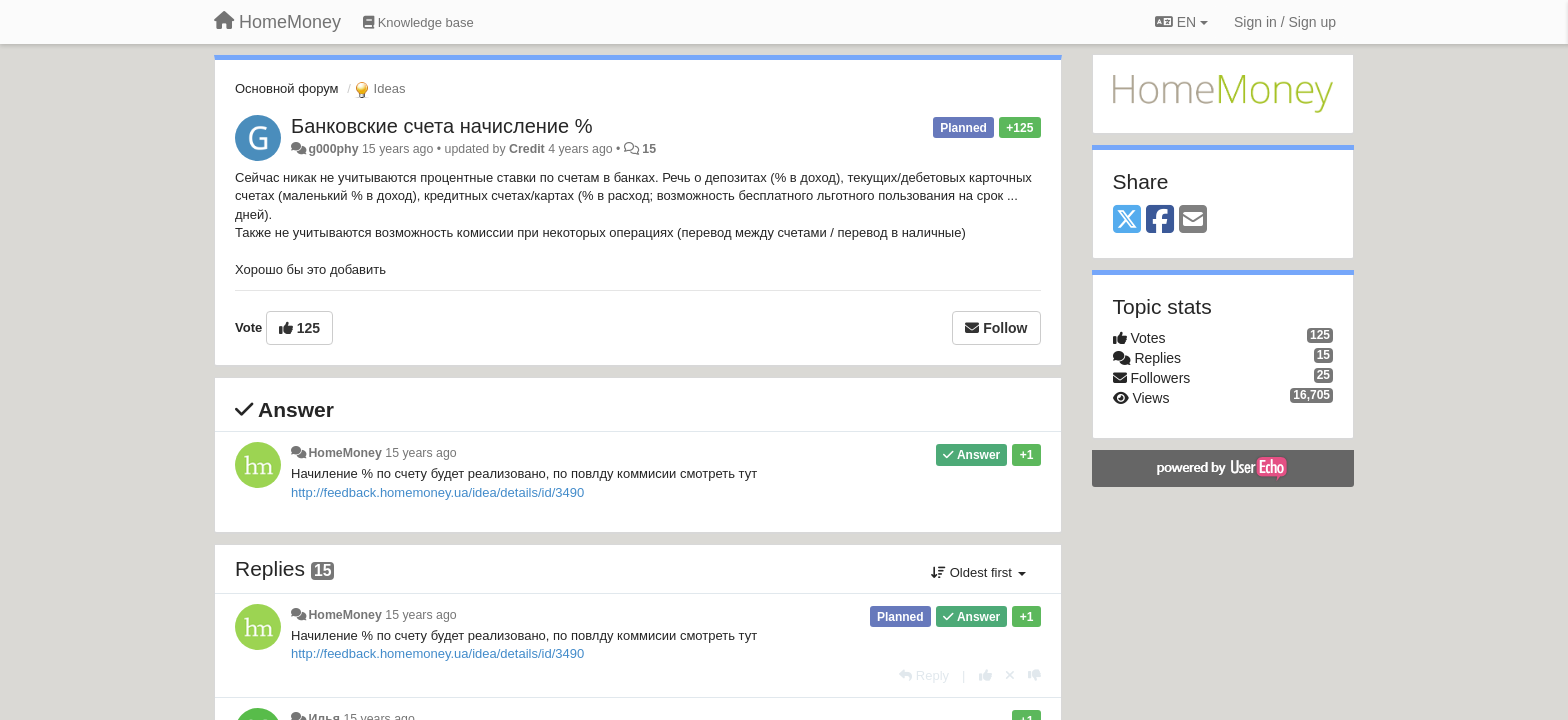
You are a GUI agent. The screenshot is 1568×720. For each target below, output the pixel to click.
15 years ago (420, 453)
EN (1181, 22)
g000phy (333, 149)
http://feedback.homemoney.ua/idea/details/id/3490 (437, 492)
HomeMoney (344, 453)
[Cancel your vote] (1010, 675)
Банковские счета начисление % (441, 126)
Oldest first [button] (978, 572)
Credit (527, 149)
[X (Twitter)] (1127, 220)
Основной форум (287, 88)
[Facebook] (1160, 220)
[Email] (1193, 220)
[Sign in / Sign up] (1285, 22)
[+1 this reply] (985, 675)
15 (649, 149)
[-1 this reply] (1034, 675)
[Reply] (924, 675)
